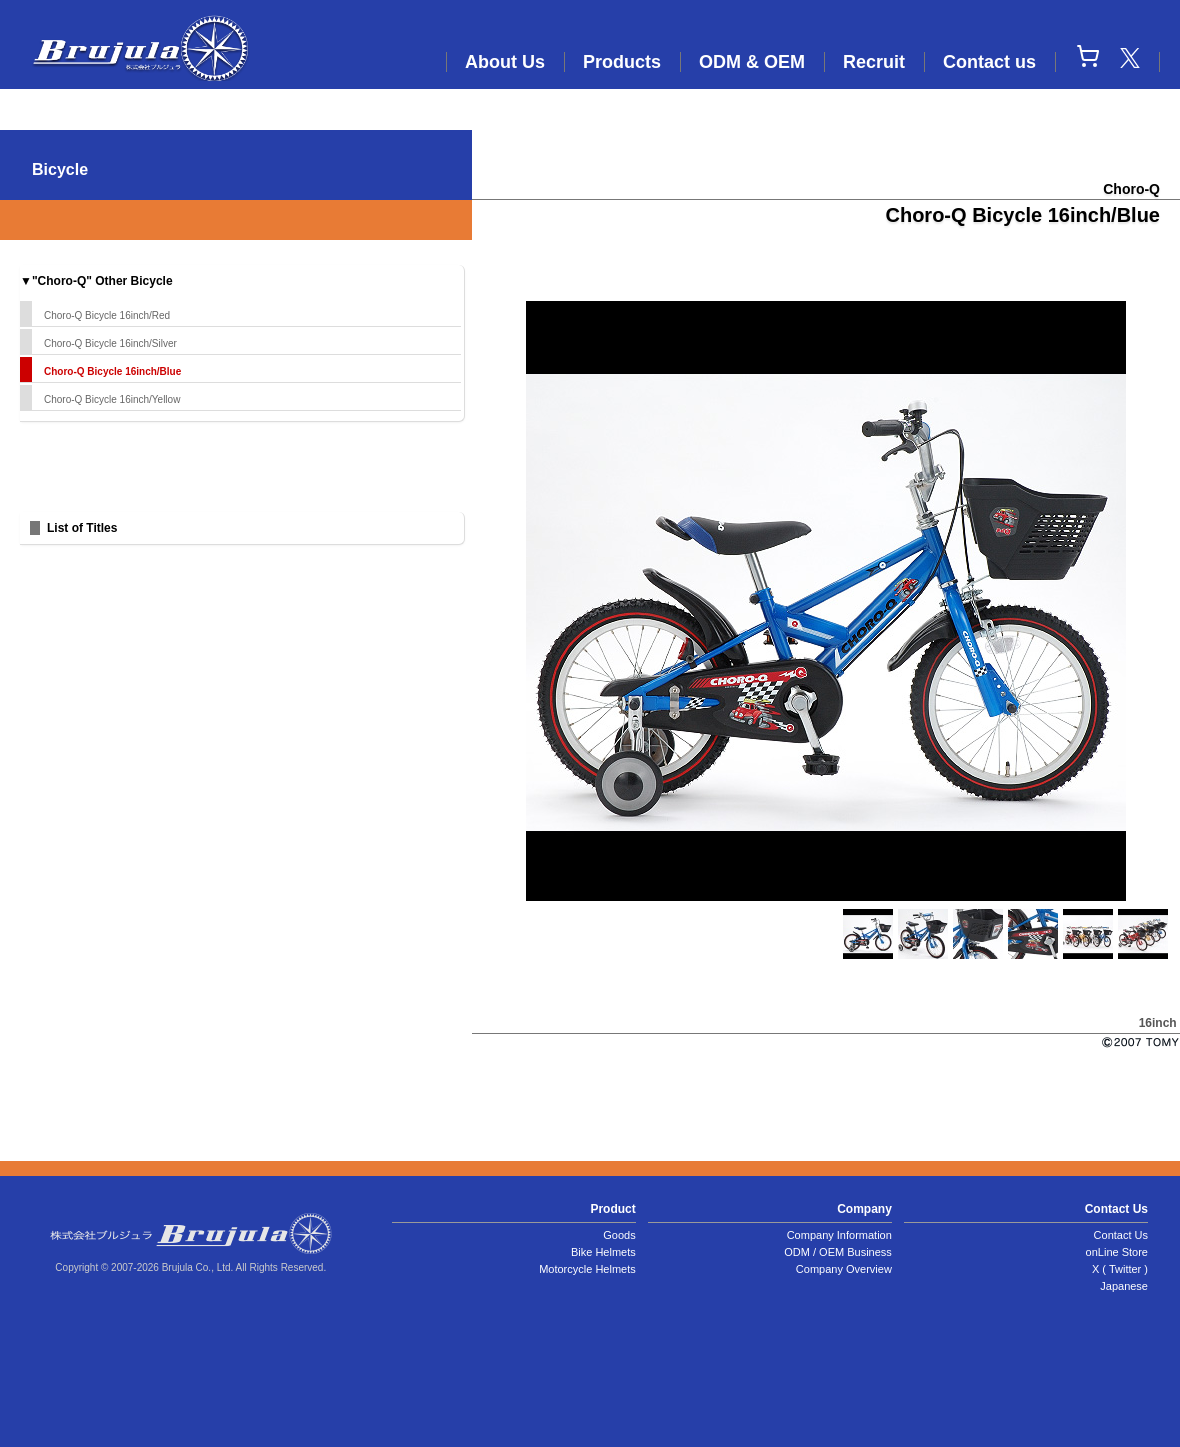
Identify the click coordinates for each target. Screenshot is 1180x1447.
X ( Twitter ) (1120, 1269)
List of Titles (82, 528)
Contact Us (1121, 1235)
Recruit (874, 62)
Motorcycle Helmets (587, 1269)
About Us (505, 62)
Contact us (989, 62)
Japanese (1124, 1286)
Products (622, 62)
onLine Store (1117, 1252)
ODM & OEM (752, 62)
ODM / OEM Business (838, 1252)
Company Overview (844, 1269)
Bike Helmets (603, 1252)
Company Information (839, 1235)
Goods (619, 1235)
